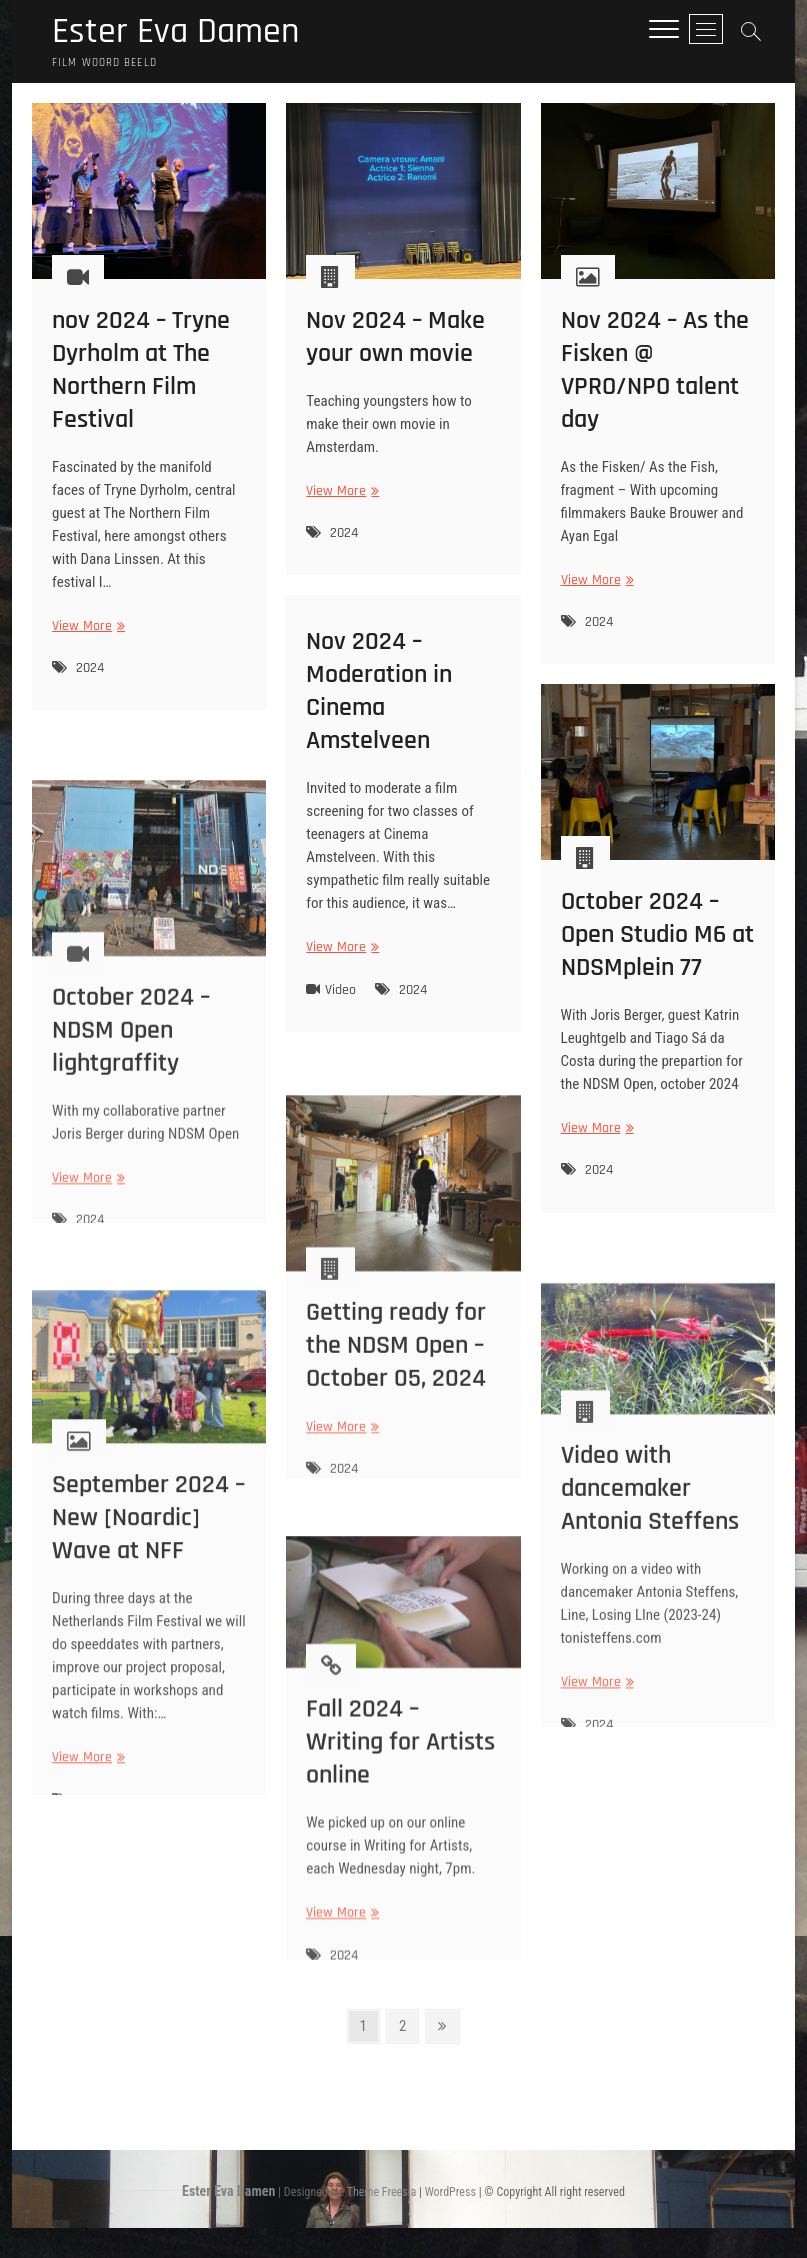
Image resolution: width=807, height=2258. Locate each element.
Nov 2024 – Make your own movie (395, 340)
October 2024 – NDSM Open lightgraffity (131, 1102)
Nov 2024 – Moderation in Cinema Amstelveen (379, 695)
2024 (90, 673)
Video (340, 993)
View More (86, 630)
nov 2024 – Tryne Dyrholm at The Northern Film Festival (141, 374)
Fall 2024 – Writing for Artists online (400, 1811)
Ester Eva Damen (175, 32)
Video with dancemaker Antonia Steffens (650, 1561)
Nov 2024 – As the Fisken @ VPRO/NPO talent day (655, 374)
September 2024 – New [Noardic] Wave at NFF (148, 1599)
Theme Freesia (381, 2192)
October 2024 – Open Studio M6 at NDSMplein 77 (657, 938)
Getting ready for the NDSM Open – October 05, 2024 (396, 1407)
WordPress (450, 2192)
